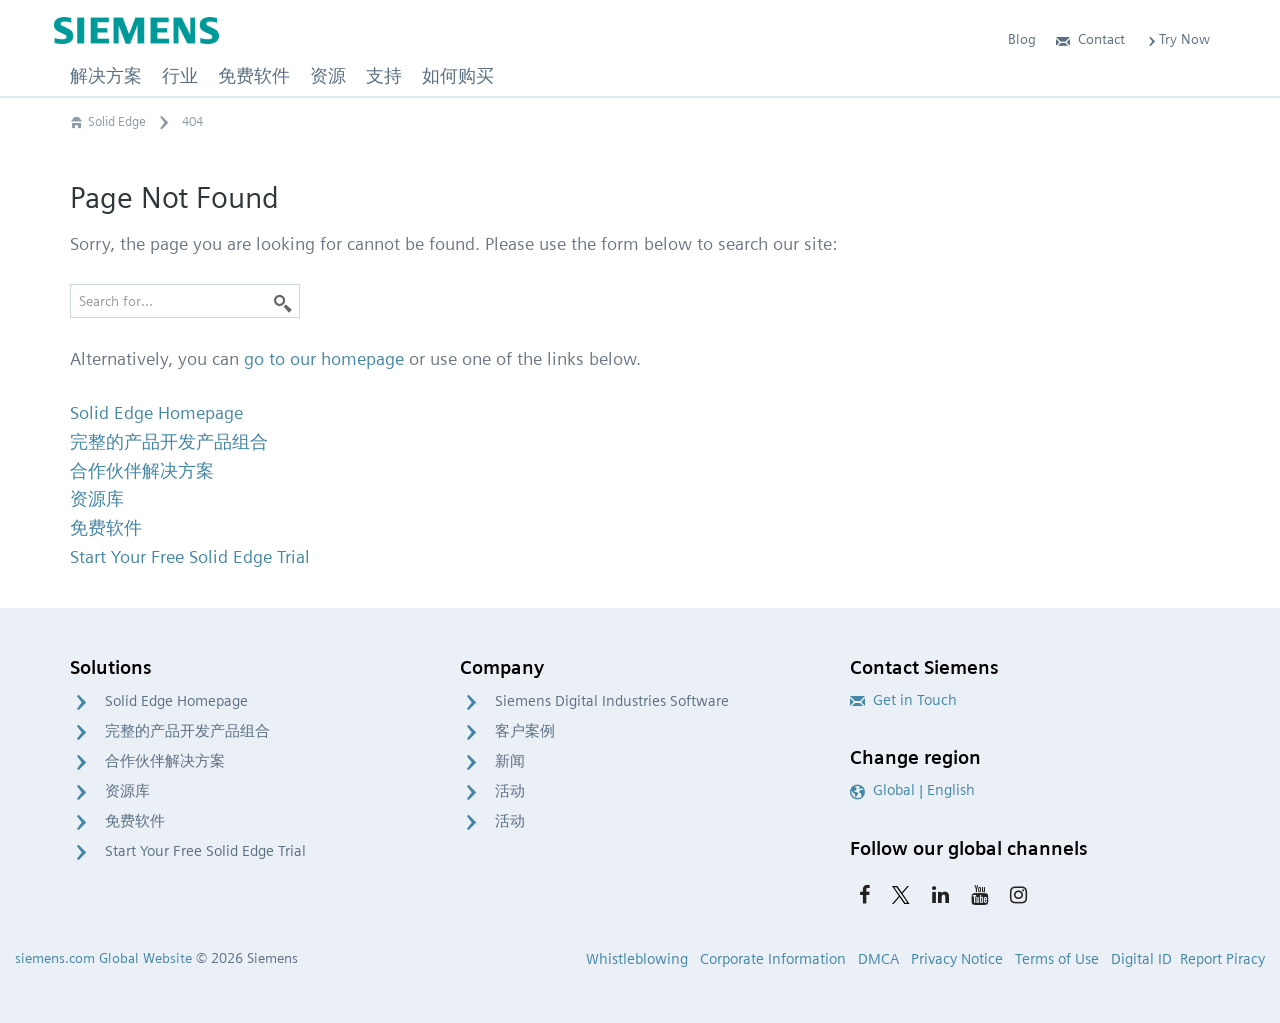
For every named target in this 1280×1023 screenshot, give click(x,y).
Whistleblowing (637, 959)
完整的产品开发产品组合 (187, 731)
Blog (1022, 39)
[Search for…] (185, 301)
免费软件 (135, 821)
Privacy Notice (957, 959)
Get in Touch (903, 700)
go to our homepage (324, 358)
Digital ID (1141, 959)
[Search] (283, 301)
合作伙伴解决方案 (165, 761)
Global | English (912, 790)
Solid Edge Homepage (176, 701)
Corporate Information (773, 959)
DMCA (878, 959)
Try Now (1177, 39)
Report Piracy (1222, 959)
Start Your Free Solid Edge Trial (205, 851)
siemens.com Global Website (103, 958)
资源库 (127, 791)
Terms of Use (1057, 959)
